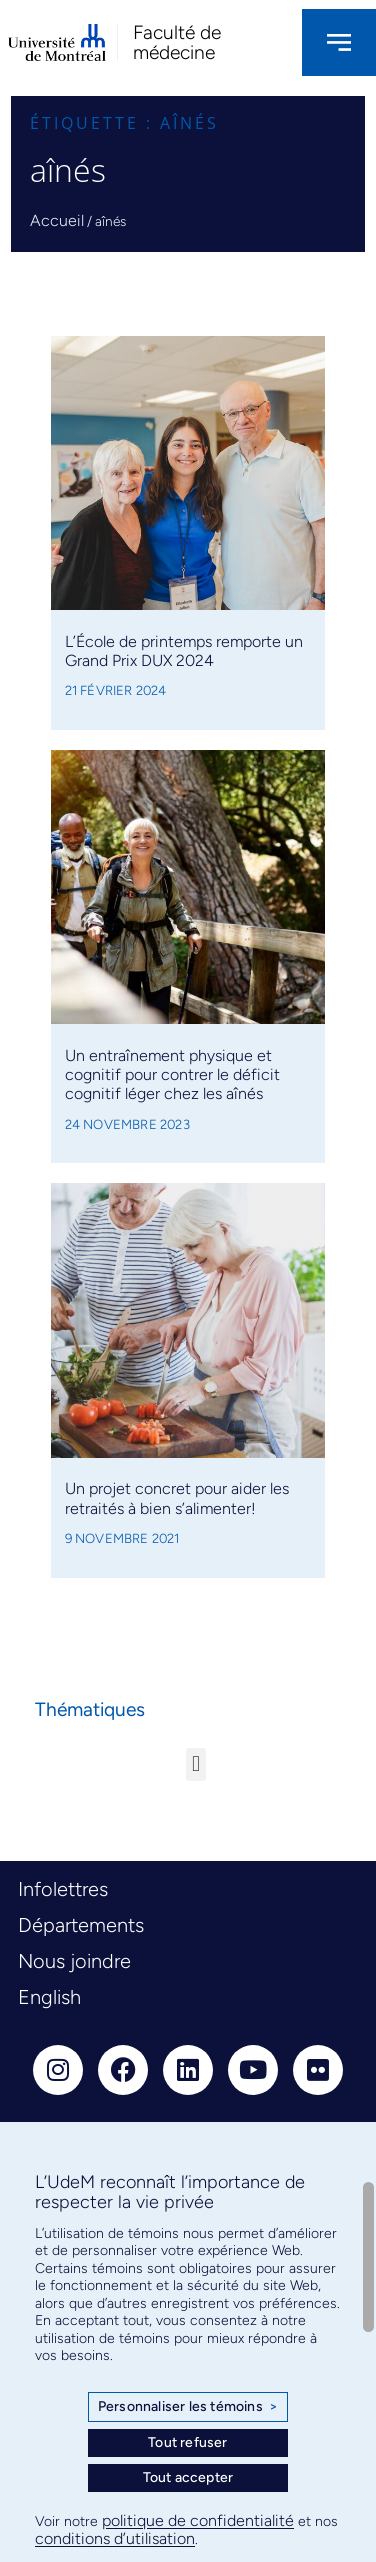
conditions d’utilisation (115, 2538)
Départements (81, 1925)
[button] (195, 1764)
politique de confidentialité (198, 2520)
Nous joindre (74, 1961)
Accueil (57, 220)
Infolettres (63, 1889)
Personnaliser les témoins (188, 2407)
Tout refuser (187, 2442)
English (49, 1997)
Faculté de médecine (177, 42)
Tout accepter (188, 2477)
